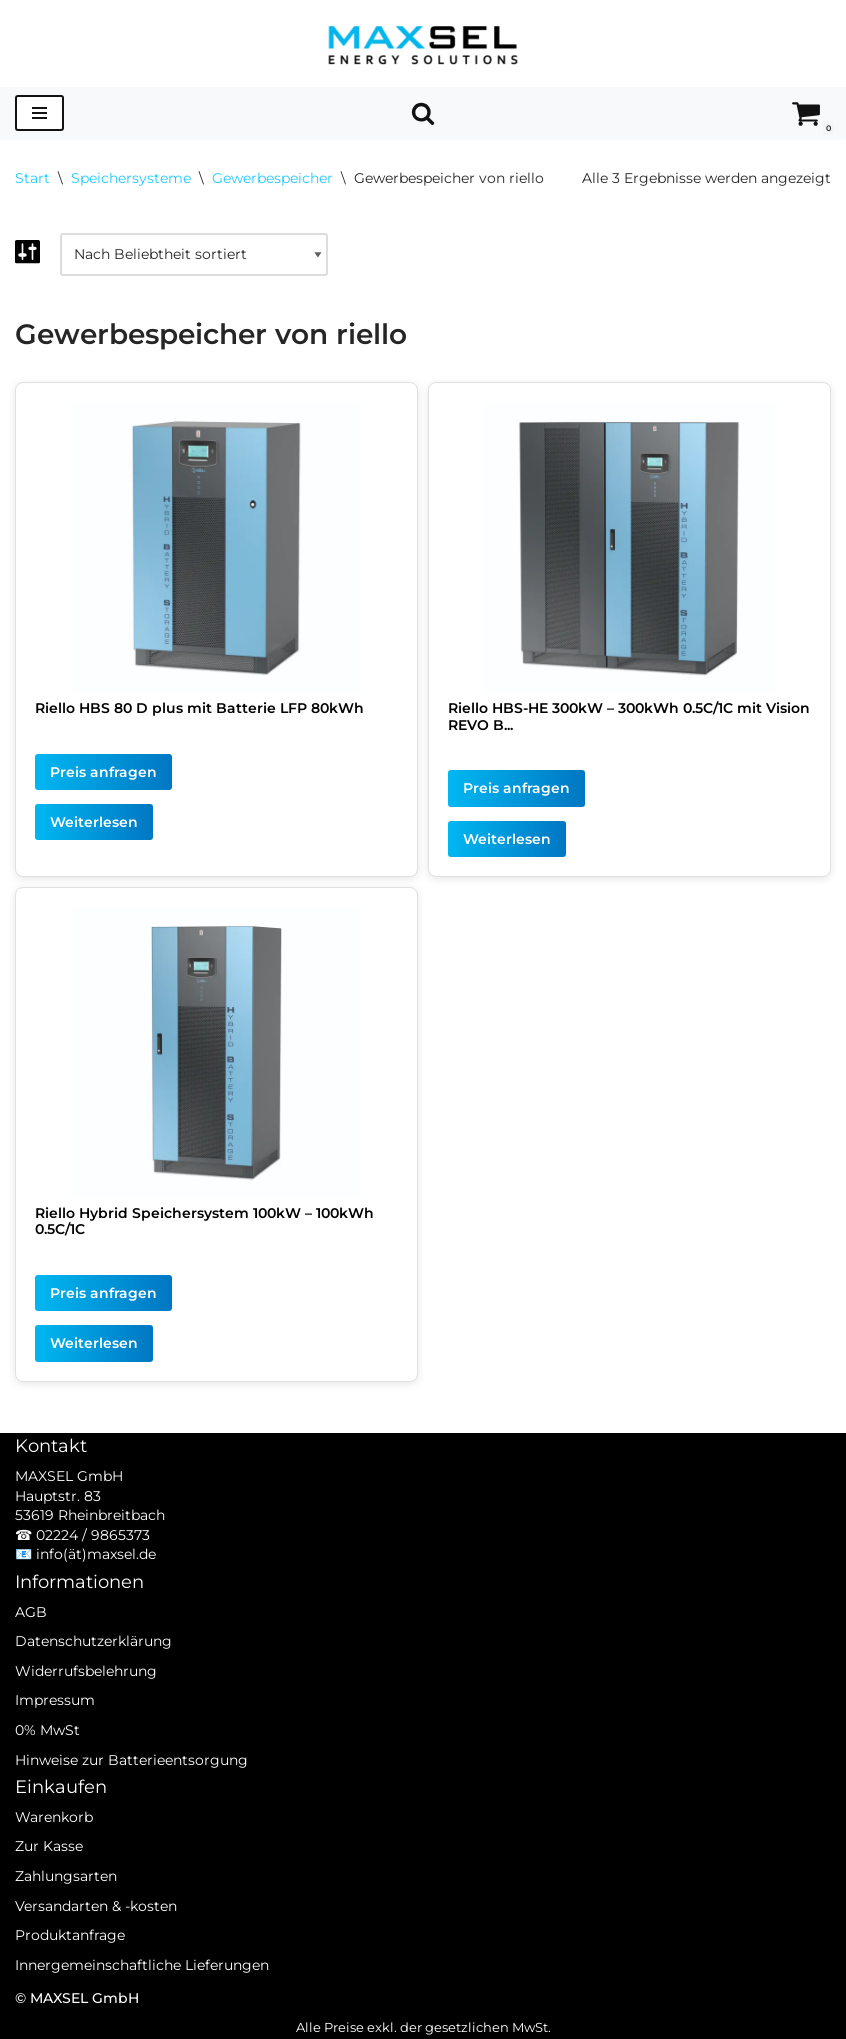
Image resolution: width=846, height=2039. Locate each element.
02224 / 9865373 (93, 1556)
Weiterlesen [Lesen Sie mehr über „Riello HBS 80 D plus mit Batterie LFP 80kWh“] (94, 822)
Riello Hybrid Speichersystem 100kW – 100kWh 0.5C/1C (204, 1221)
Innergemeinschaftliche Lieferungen (142, 1986)
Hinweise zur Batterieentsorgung (131, 1781)
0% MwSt (47, 1751)
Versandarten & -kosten (96, 1927)
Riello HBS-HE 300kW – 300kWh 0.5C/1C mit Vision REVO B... (629, 716)
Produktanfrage (70, 1956)
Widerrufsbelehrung (86, 1692)
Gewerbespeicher (272, 178)
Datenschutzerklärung (93, 1662)
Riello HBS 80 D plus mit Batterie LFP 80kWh (199, 708)
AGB (31, 1633)
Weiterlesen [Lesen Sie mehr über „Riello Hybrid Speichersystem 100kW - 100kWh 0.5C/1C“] (94, 1344)
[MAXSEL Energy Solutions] (423, 43)
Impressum (55, 1722)
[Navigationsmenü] (39, 113)
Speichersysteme (131, 178)
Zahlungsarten (66, 1897)
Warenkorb (54, 1838)
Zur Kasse (49, 1868)
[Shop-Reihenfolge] (194, 255)
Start (32, 178)
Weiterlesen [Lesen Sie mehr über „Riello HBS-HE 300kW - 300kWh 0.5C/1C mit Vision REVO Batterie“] (507, 839)
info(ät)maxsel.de (96, 1576)
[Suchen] (423, 113)
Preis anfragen (103, 772)
